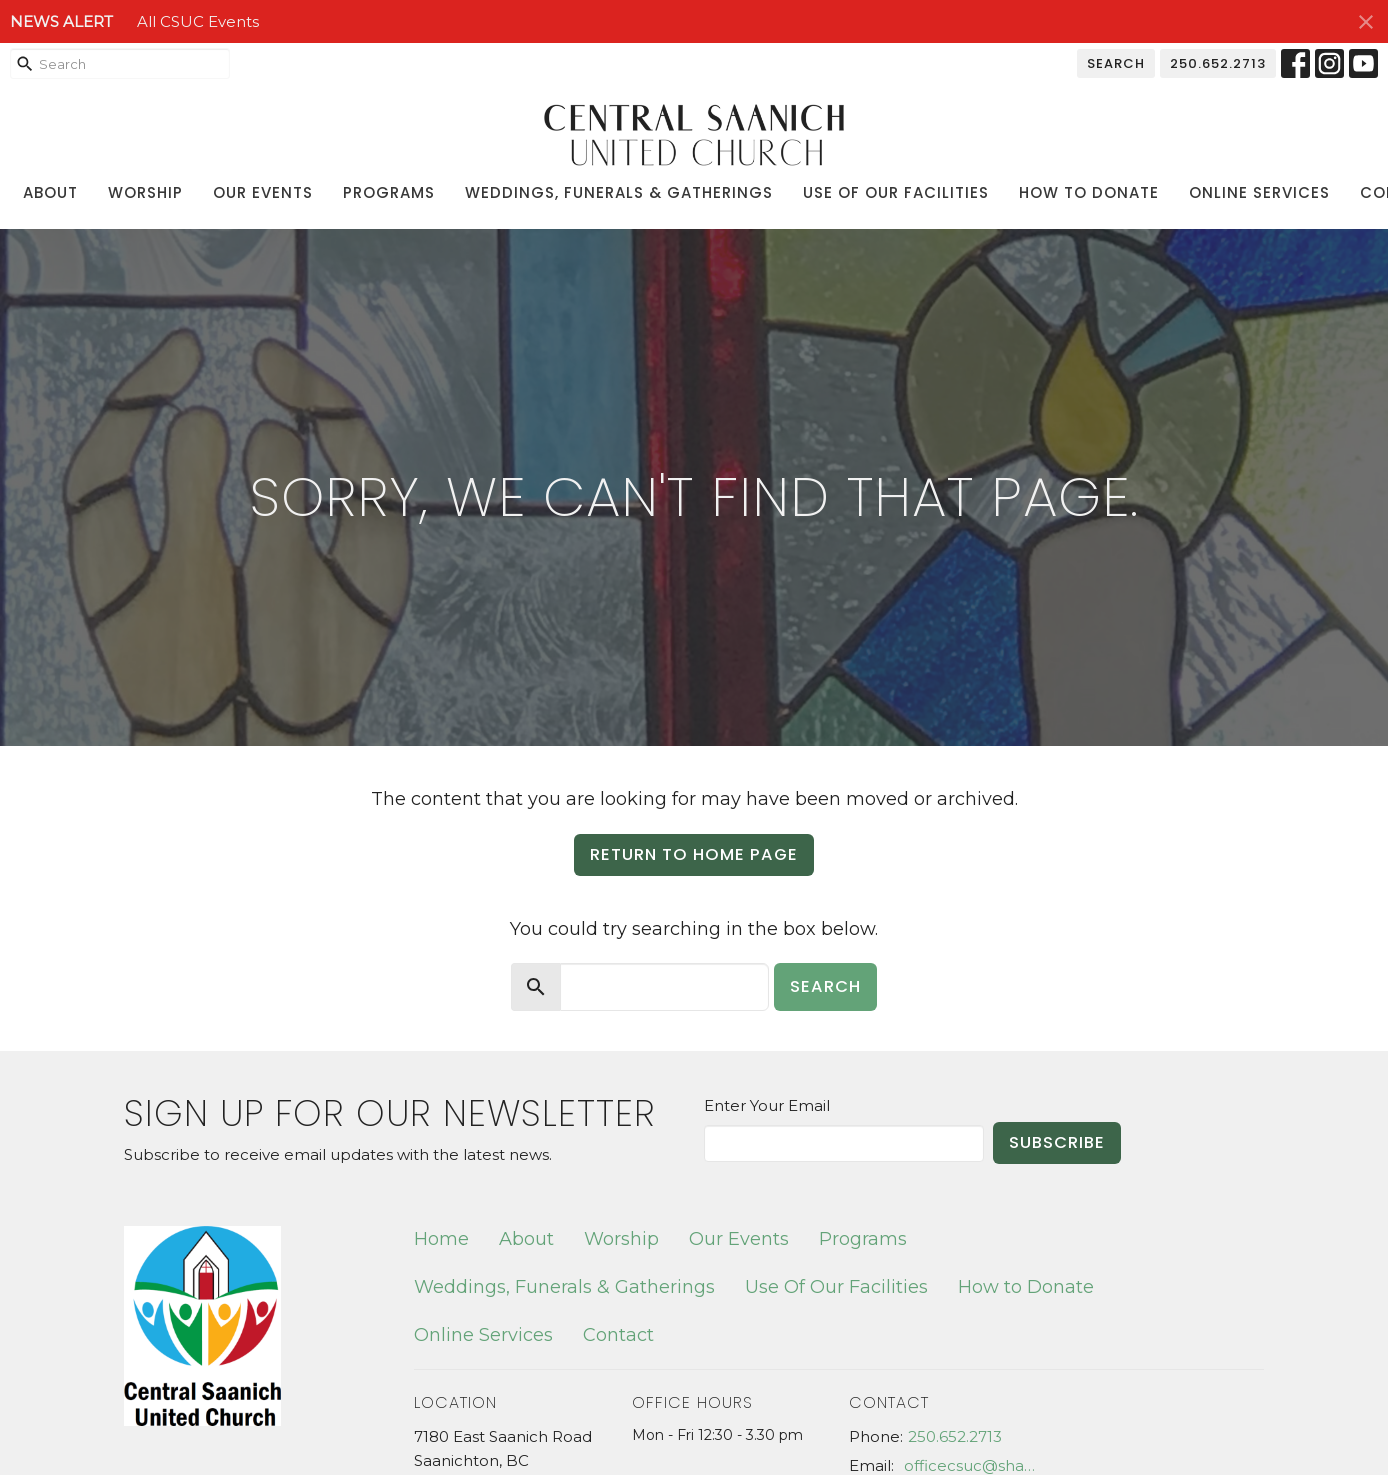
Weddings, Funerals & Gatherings (619, 192)
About (50, 192)
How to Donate (1089, 192)
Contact (618, 1335)
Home (441, 1239)
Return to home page (694, 854)
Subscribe (1057, 1142)
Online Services (1259, 192)
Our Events (263, 192)
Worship (145, 192)
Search (1116, 63)
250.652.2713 (1218, 63)
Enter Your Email (767, 1105)
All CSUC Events (198, 21)
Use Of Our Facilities (896, 192)
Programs (389, 192)
